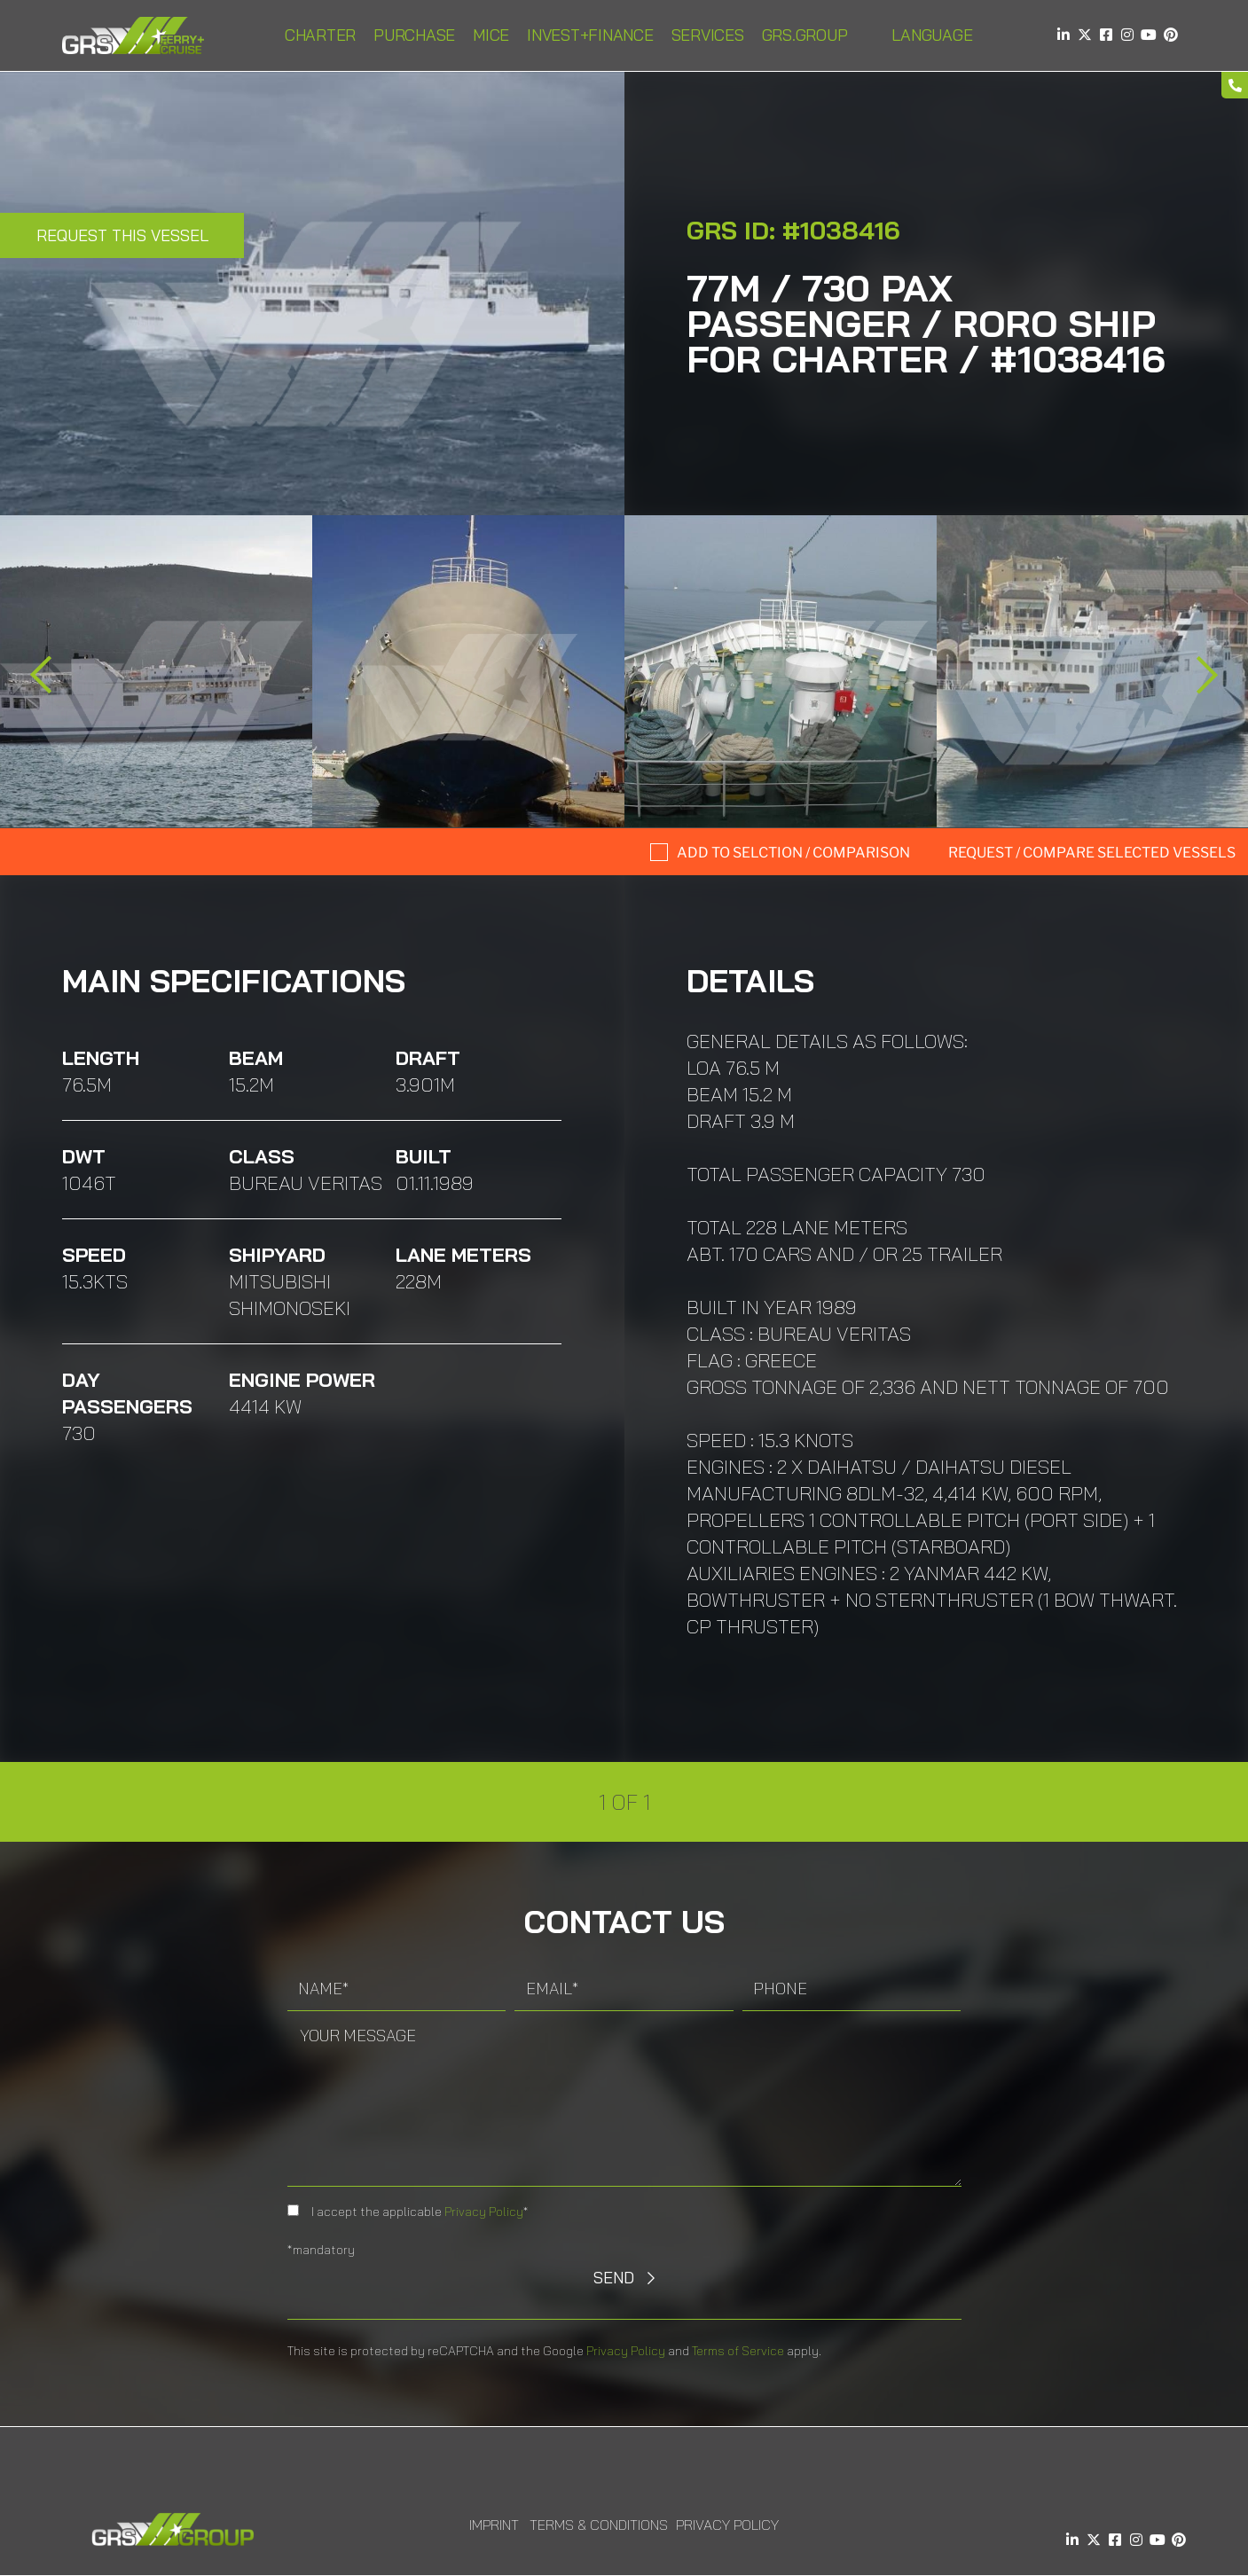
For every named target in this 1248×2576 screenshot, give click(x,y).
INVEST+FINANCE (590, 35)
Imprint (494, 2524)
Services (707, 35)
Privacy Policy (483, 2212)
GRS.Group (805, 35)
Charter (320, 35)
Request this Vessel (122, 235)
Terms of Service (738, 2351)
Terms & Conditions (599, 2524)
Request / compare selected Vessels (1092, 852)
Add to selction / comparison (793, 852)
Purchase (414, 35)
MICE (491, 35)
